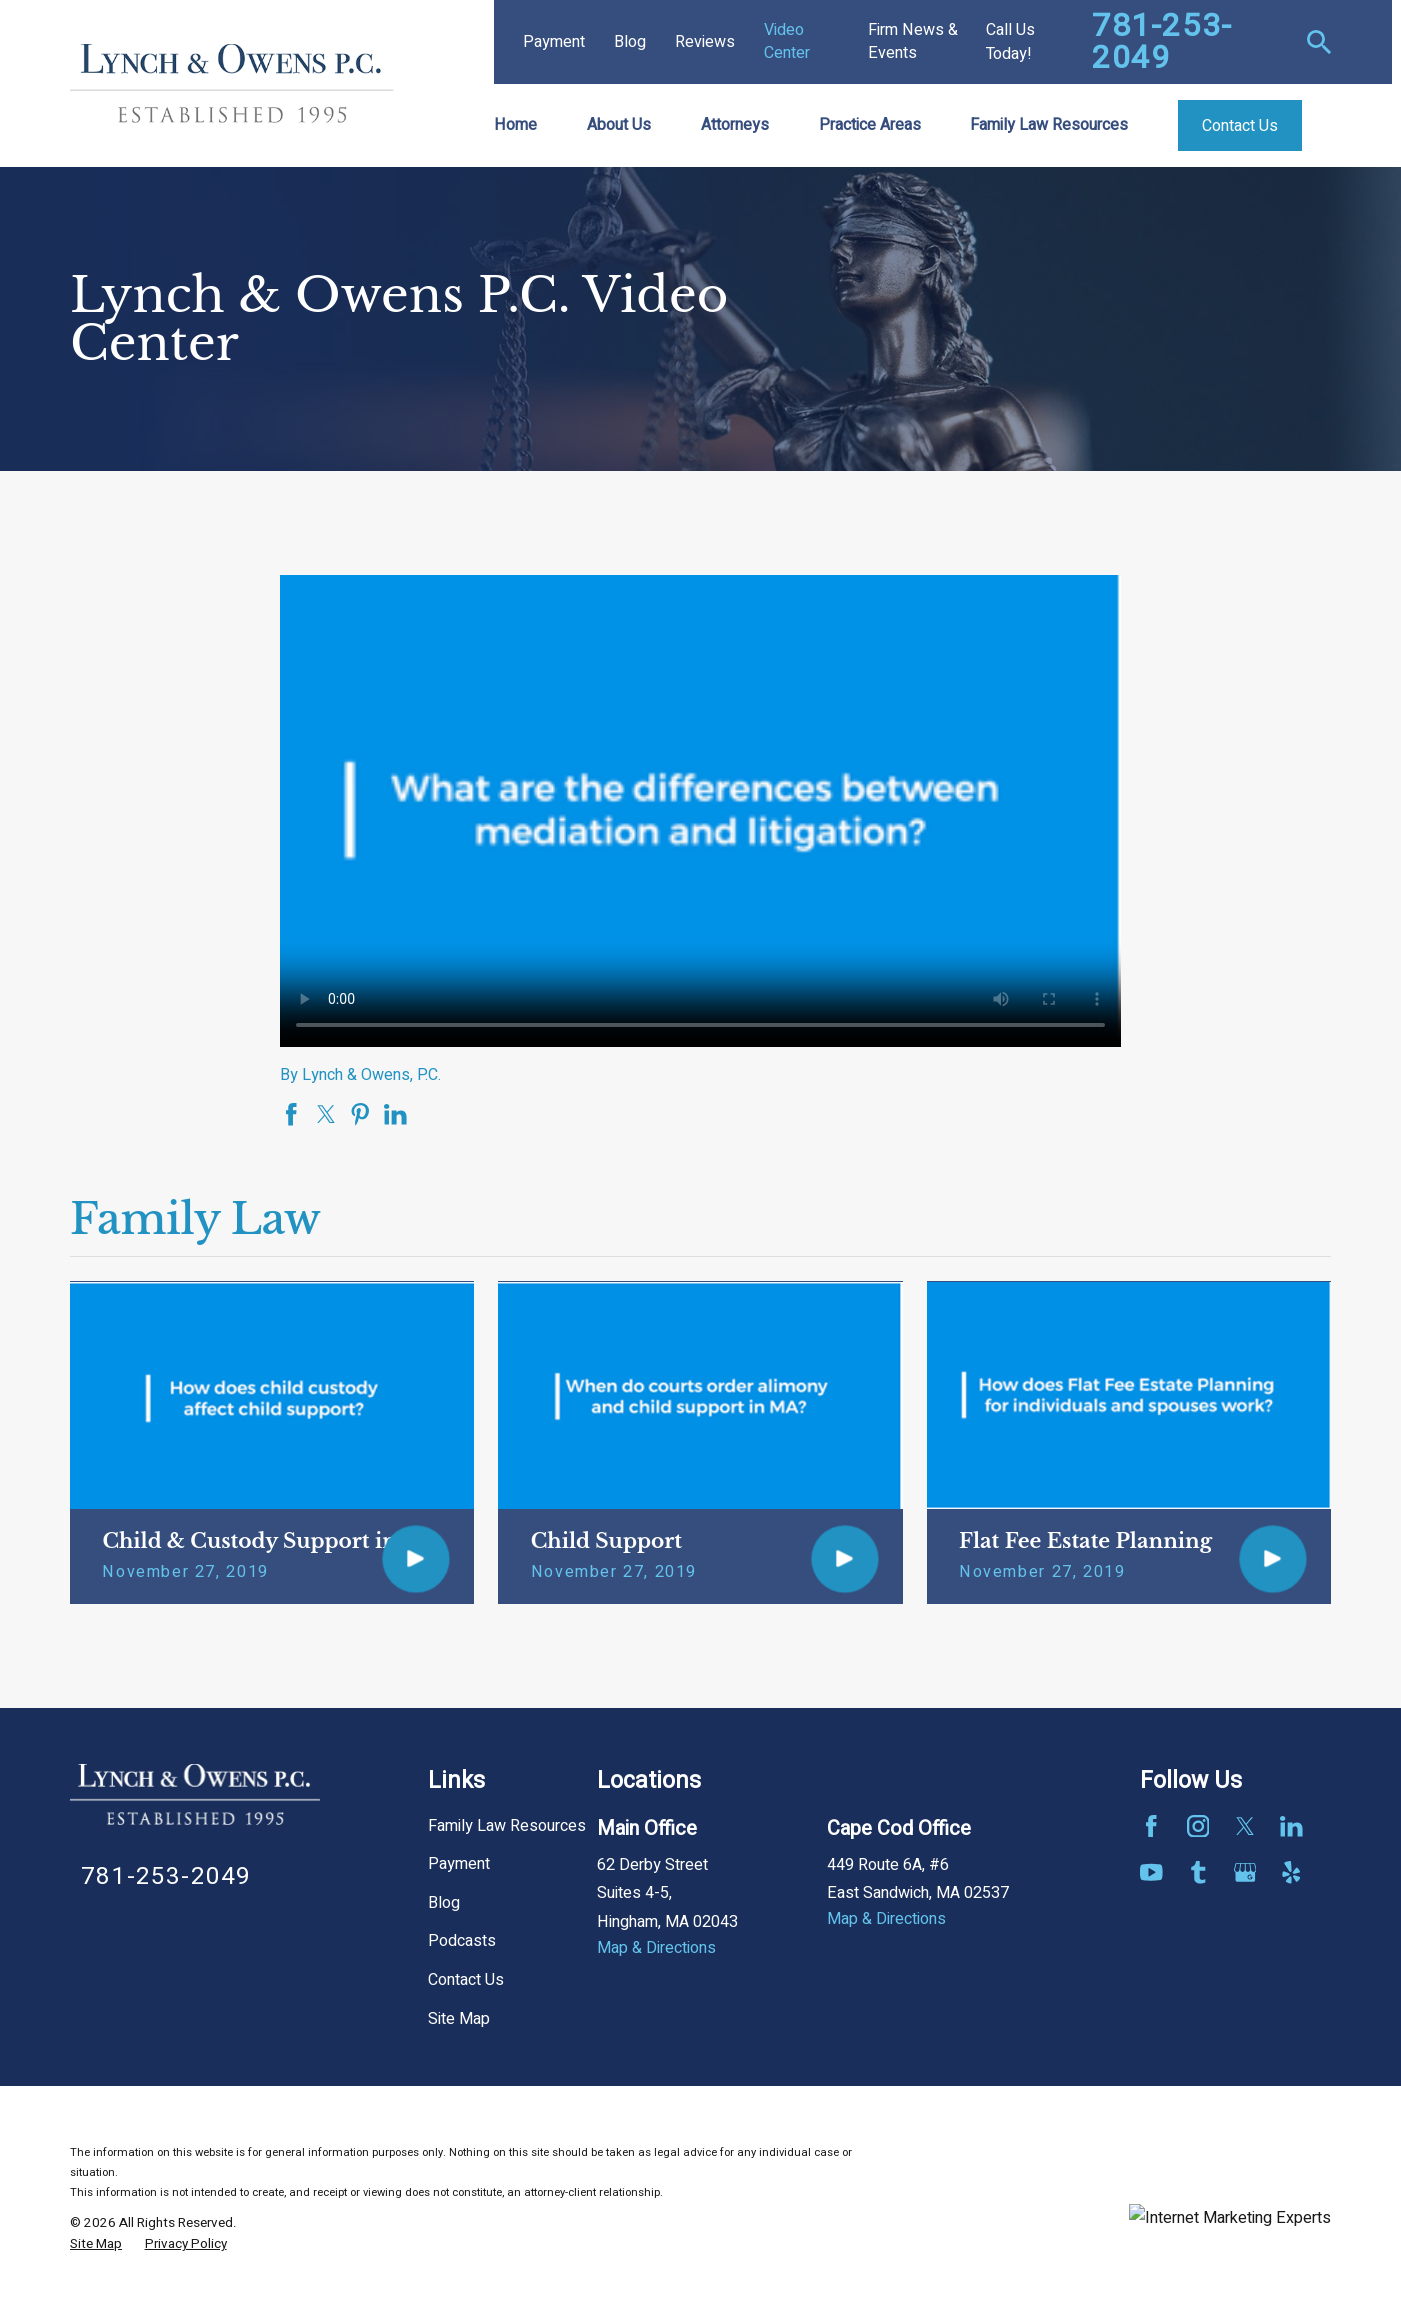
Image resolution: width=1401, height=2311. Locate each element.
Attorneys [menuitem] (735, 125)
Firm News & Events (913, 41)
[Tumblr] (1198, 1872)
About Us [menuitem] (619, 125)
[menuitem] (96, 2244)
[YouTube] (1151, 1872)
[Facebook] (1151, 1826)
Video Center (787, 41)
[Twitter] (1245, 1826)
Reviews (705, 42)
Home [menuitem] (515, 125)
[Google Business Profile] (1245, 1872)
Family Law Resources (507, 1826)
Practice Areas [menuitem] (870, 125)
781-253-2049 (1162, 42)
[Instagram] (1198, 1826)
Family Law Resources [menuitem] (1049, 125)
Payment (554, 42)
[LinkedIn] (1291, 1826)
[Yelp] (1291, 1872)
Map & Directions (656, 1948)
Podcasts (462, 1941)
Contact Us (466, 1980)
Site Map (459, 2019)
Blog (630, 42)
